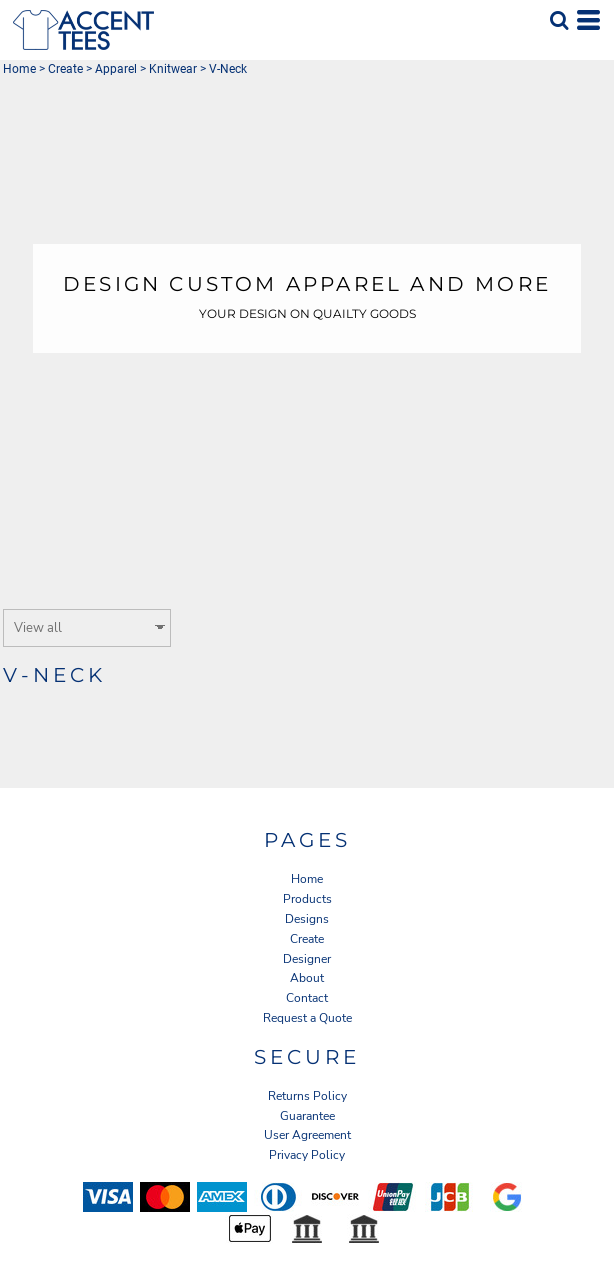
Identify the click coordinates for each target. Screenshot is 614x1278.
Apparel (116, 69)
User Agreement (307, 1135)
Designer (307, 959)
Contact (307, 998)
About (307, 978)
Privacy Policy (307, 1155)
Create (65, 69)
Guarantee (307, 1116)
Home (19, 69)
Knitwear (173, 69)
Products (307, 899)
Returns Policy (307, 1096)
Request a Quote (307, 1018)
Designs (307, 919)
